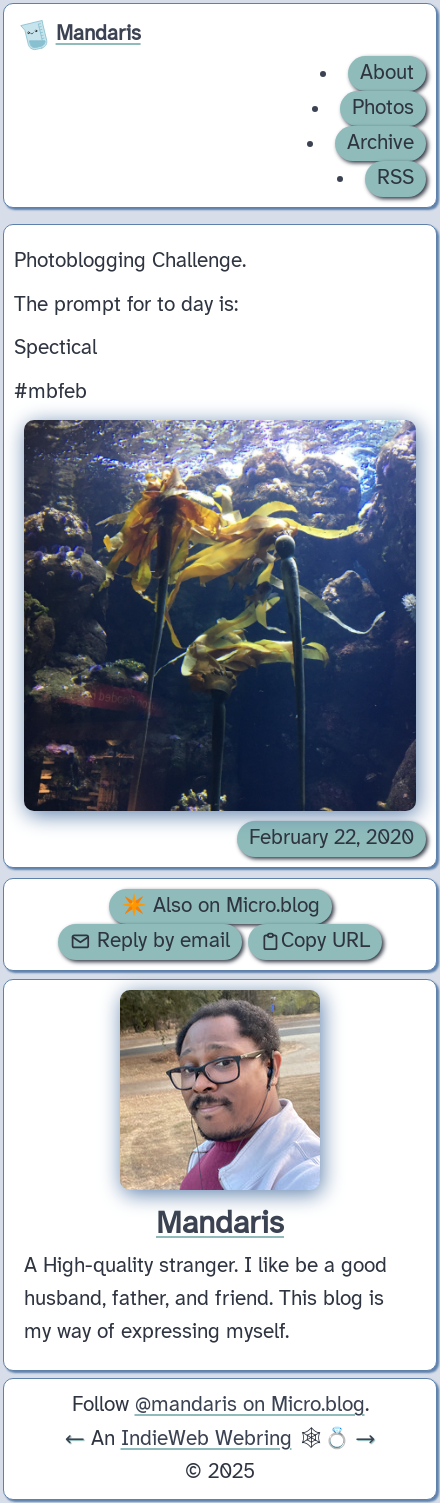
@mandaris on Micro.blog (250, 1405)
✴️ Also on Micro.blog (220, 906)
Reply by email (150, 941)
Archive (380, 143)
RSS (395, 178)
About (387, 73)
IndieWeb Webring (206, 1439)
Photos (383, 108)
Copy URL (315, 941)
